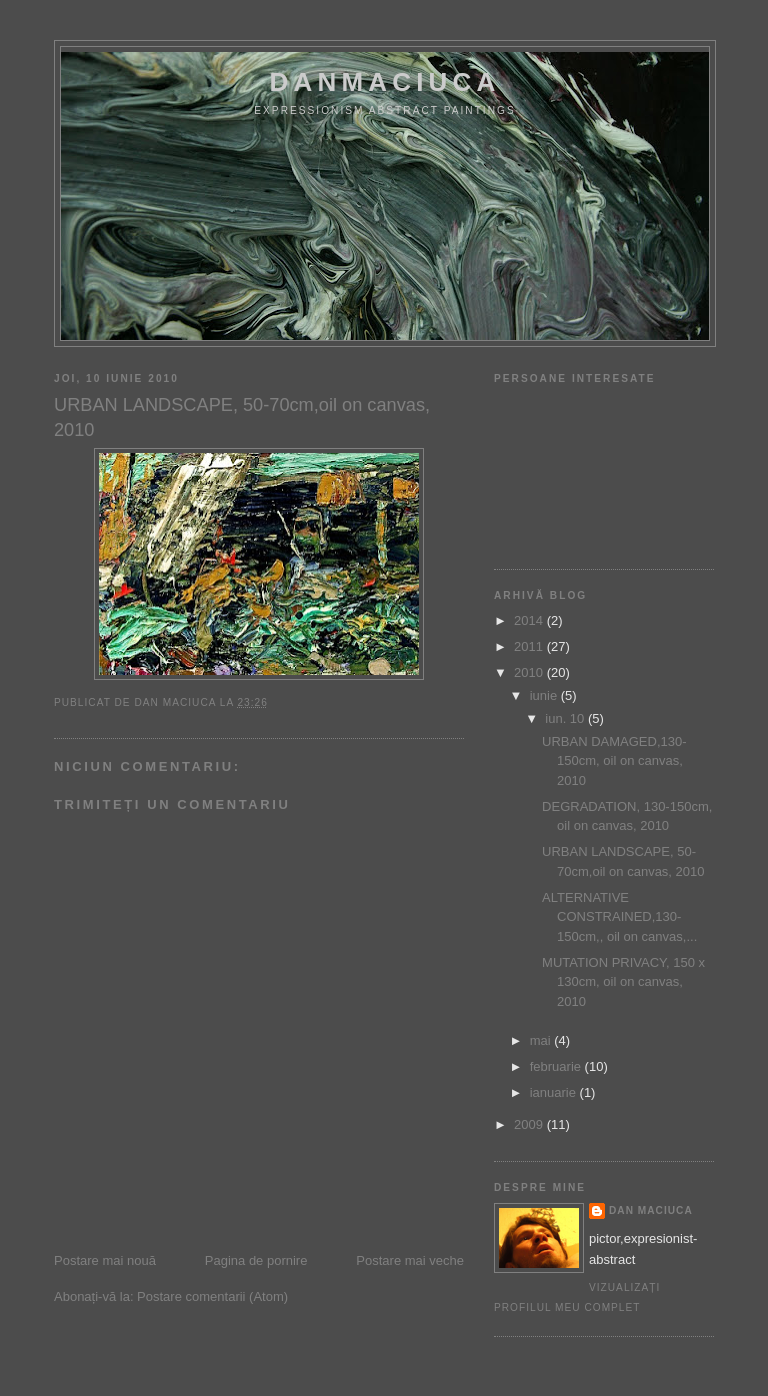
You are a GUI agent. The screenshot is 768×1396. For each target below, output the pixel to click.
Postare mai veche (410, 1260)
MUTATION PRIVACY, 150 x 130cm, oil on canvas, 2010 (623, 982)
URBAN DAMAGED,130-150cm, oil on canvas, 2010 (614, 761)
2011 (530, 646)
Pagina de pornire (256, 1260)
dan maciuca (651, 1210)
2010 (530, 672)
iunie (545, 695)
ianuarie (555, 1092)
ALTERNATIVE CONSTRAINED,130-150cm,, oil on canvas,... (619, 917)
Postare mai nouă (105, 1260)
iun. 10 (566, 718)
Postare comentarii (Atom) (212, 1296)
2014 (530, 620)
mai (542, 1040)
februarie (557, 1066)
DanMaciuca (384, 82)
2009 (530, 1124)
